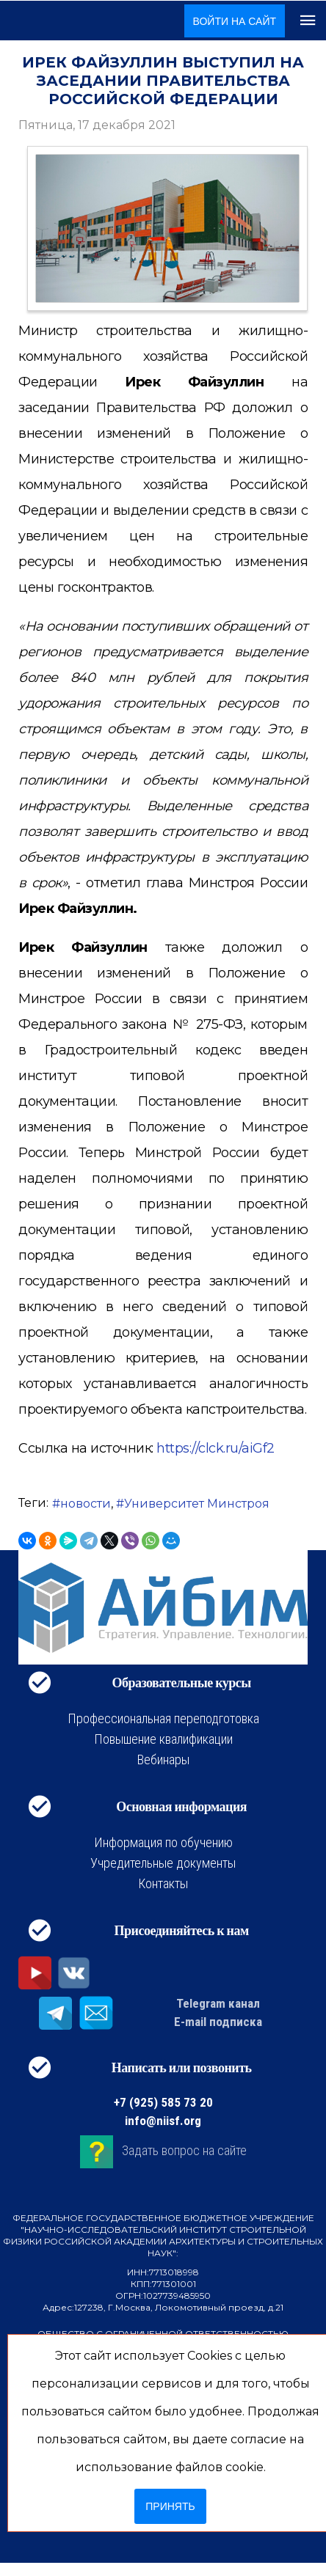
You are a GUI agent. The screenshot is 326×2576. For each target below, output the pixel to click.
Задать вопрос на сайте (184, 2150)
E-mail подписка (218, 2021)
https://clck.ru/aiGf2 (215, 1448)
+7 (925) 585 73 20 (163, 2102)
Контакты (163, 1883)
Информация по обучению (163, 1842)
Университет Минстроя (196, 1504)
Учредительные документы (163, 1863)
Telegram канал (218, 2003)
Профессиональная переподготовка (163, 1718)
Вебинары (163, 1759)
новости (85, 1504)
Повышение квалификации (163, 1739)
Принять (170, 2506)
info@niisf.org (163, 2120)
